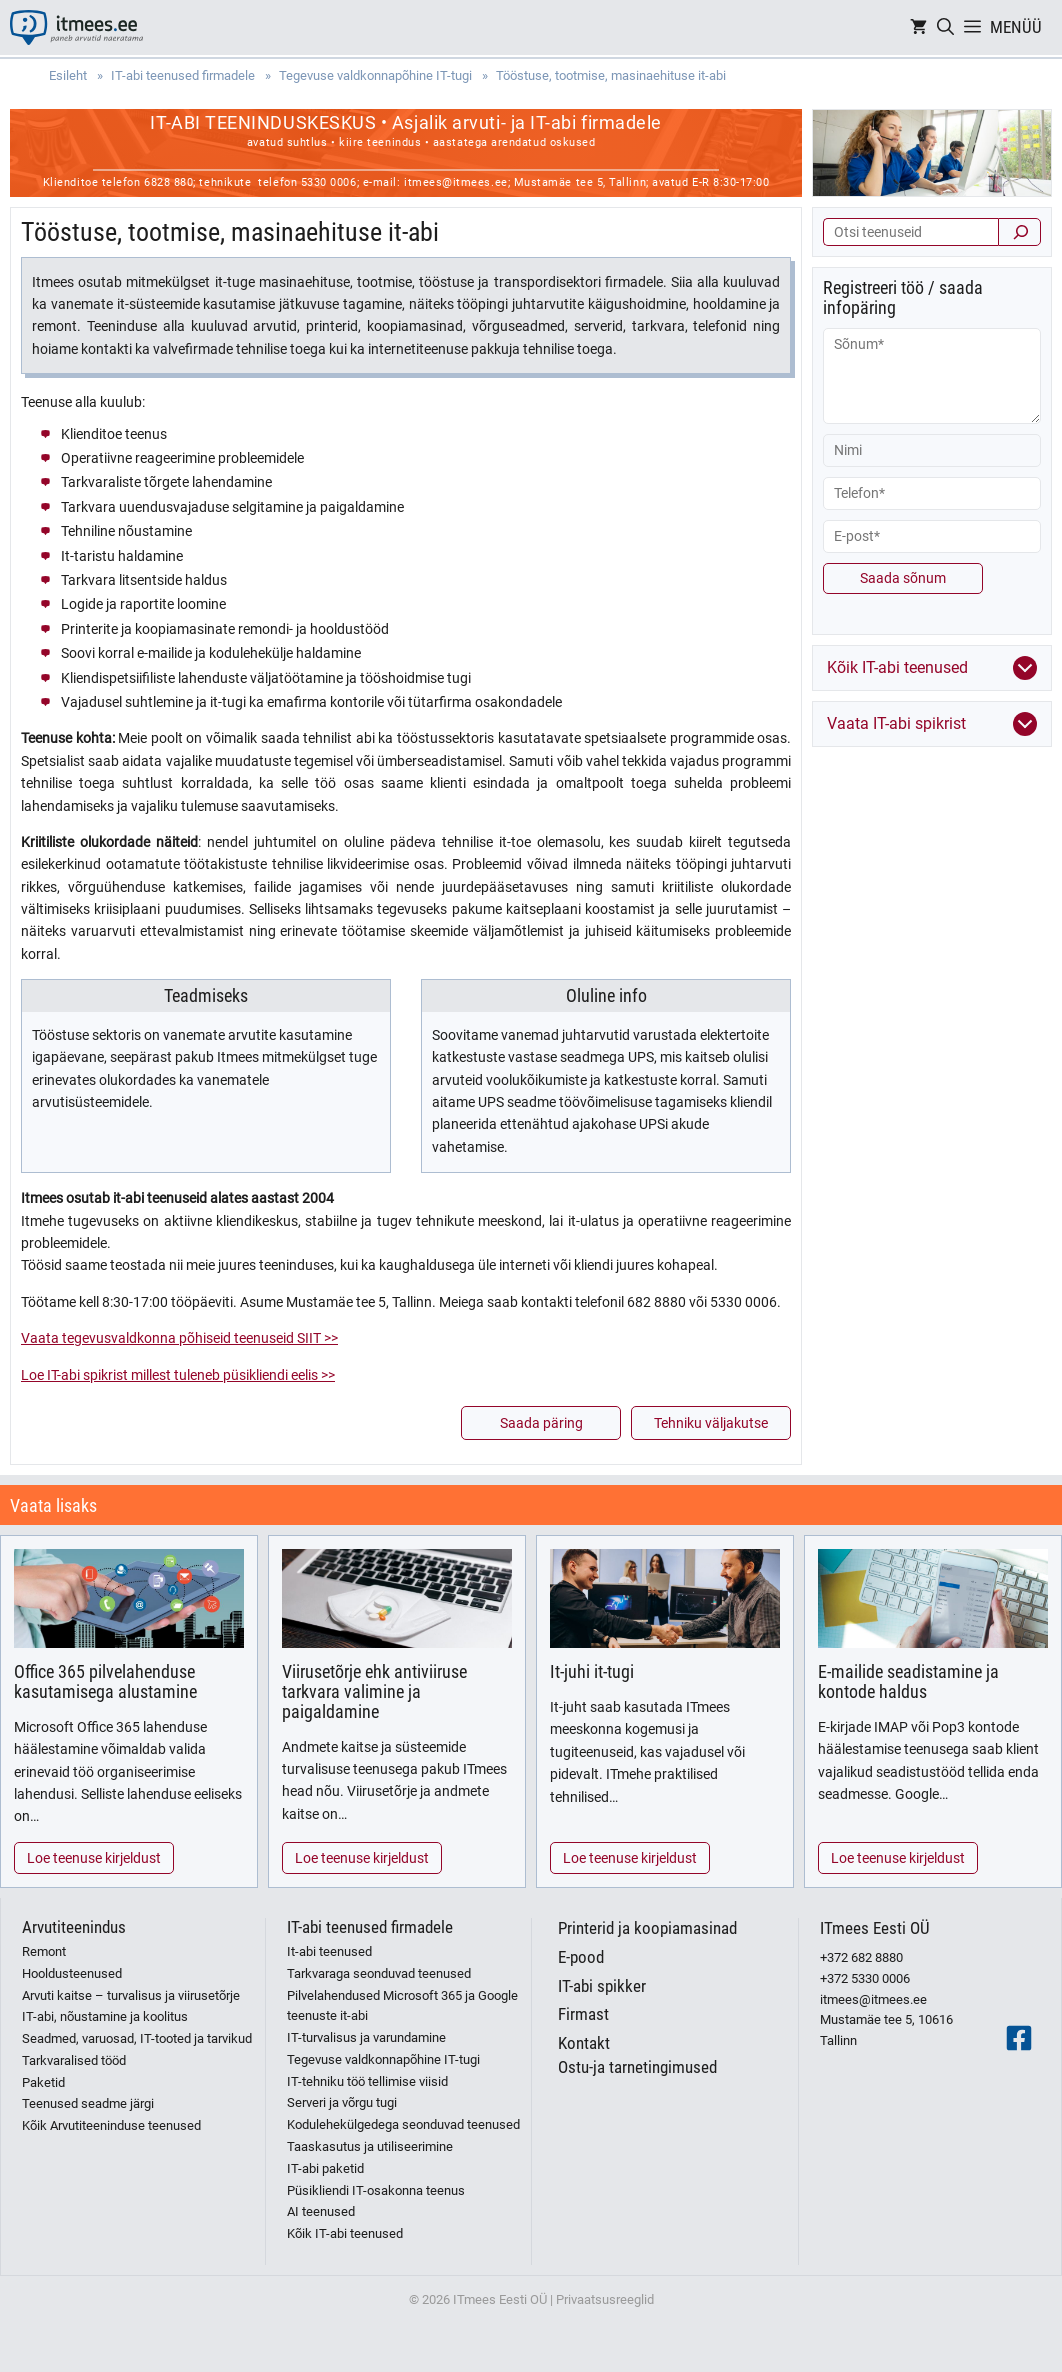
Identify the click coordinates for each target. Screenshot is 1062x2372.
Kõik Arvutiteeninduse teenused (111, 2125)
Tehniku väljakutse (711, 1423)
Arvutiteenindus (74, 1927)
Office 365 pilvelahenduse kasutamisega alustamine (105, 1681)
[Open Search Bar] (945, 27)
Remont (44, 1951)
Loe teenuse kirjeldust (94, 1858)
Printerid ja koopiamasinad (647, 1928)
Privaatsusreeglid (605, 2299)
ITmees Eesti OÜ (875, 1928)
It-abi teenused (329, 1951)
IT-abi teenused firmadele (370, 1927)
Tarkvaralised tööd (74, 2060)
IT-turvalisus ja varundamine (366, 2037)
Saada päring (541, 1423)
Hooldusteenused (72, 1973)
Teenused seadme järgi (88, 2103)
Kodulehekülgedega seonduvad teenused (403, 2124)
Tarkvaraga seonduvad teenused (379, 1973)
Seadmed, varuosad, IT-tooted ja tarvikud (137, 2038)
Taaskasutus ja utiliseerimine (370, 2146)
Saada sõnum (903, 578)
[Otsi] (1019, 232)
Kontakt (584, 2043)
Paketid (43, 2082)
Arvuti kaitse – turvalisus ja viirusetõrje (131, 1995)
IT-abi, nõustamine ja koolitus (105, 2016)
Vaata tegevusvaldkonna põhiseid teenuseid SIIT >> (179, 1338)
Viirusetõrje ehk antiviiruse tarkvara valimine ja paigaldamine (374, 1691)
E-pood (581, 1957)
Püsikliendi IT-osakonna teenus (376, 2190)
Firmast (583, 2014)
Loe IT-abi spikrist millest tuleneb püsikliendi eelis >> (178, 1375)
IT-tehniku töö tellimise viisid (367, 2081)
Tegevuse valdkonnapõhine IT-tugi (383, 2059)
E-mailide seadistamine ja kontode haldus (908, 1681)
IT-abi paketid (325, 2168)
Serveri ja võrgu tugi (342, 2102)
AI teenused (321, 2211)
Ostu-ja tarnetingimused (637, 2067)
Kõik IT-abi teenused (345, 2233)
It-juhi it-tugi (592, 1671)
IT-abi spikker (602, 1986)
